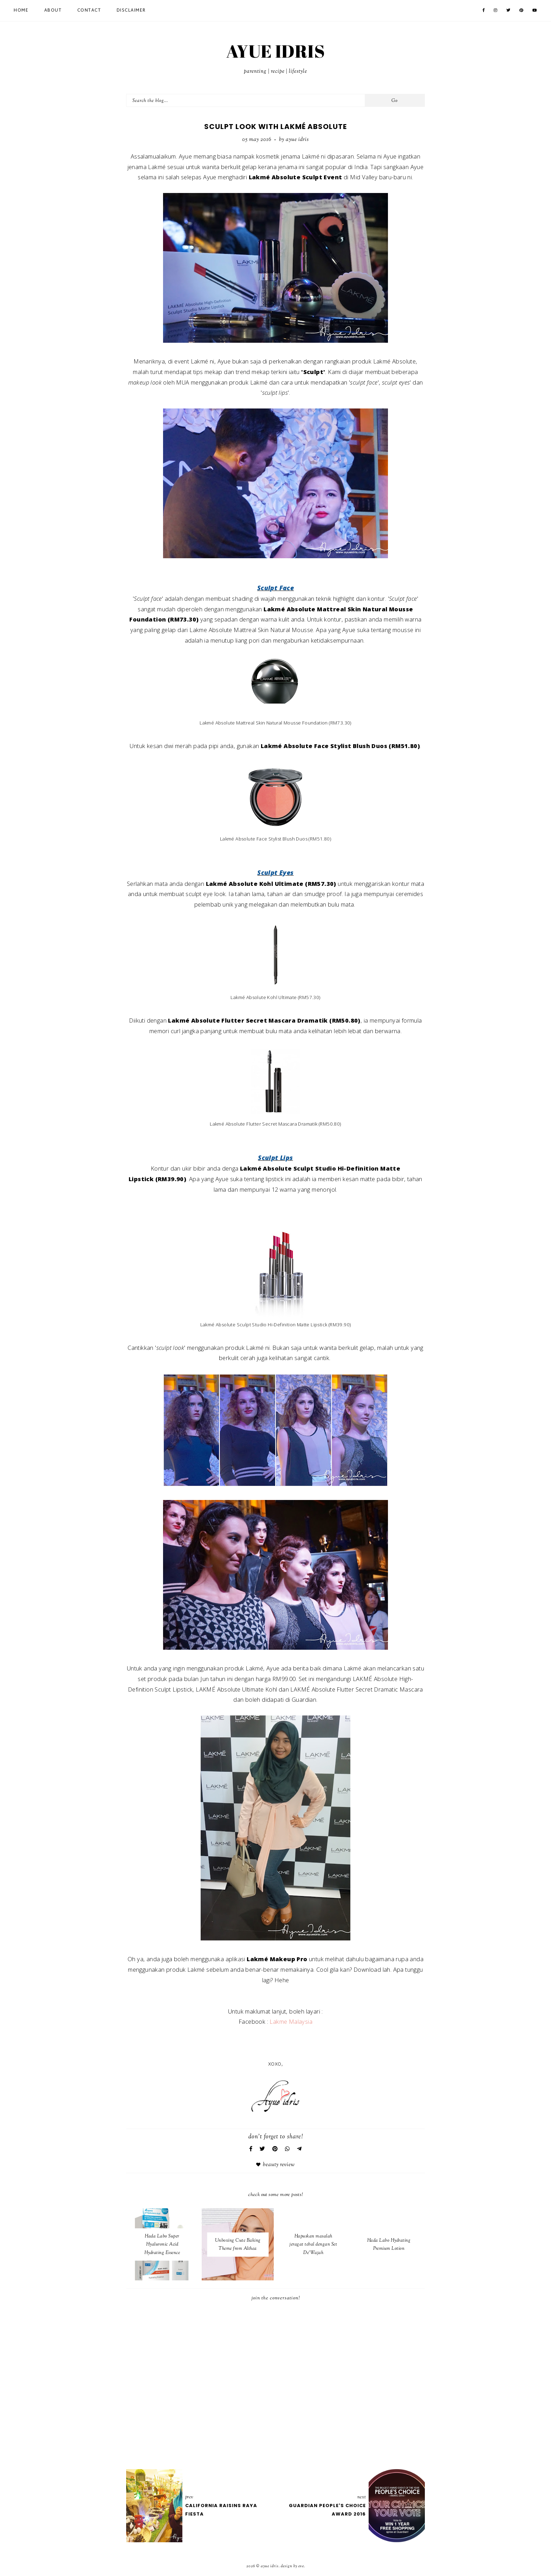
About (53, 10)
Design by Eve (292, 2566)
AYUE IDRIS (275, 51)
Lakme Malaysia (291, 2021)
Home (21, 10)
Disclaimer (131, 10)
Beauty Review (279, 2165)
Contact (89, 10)
